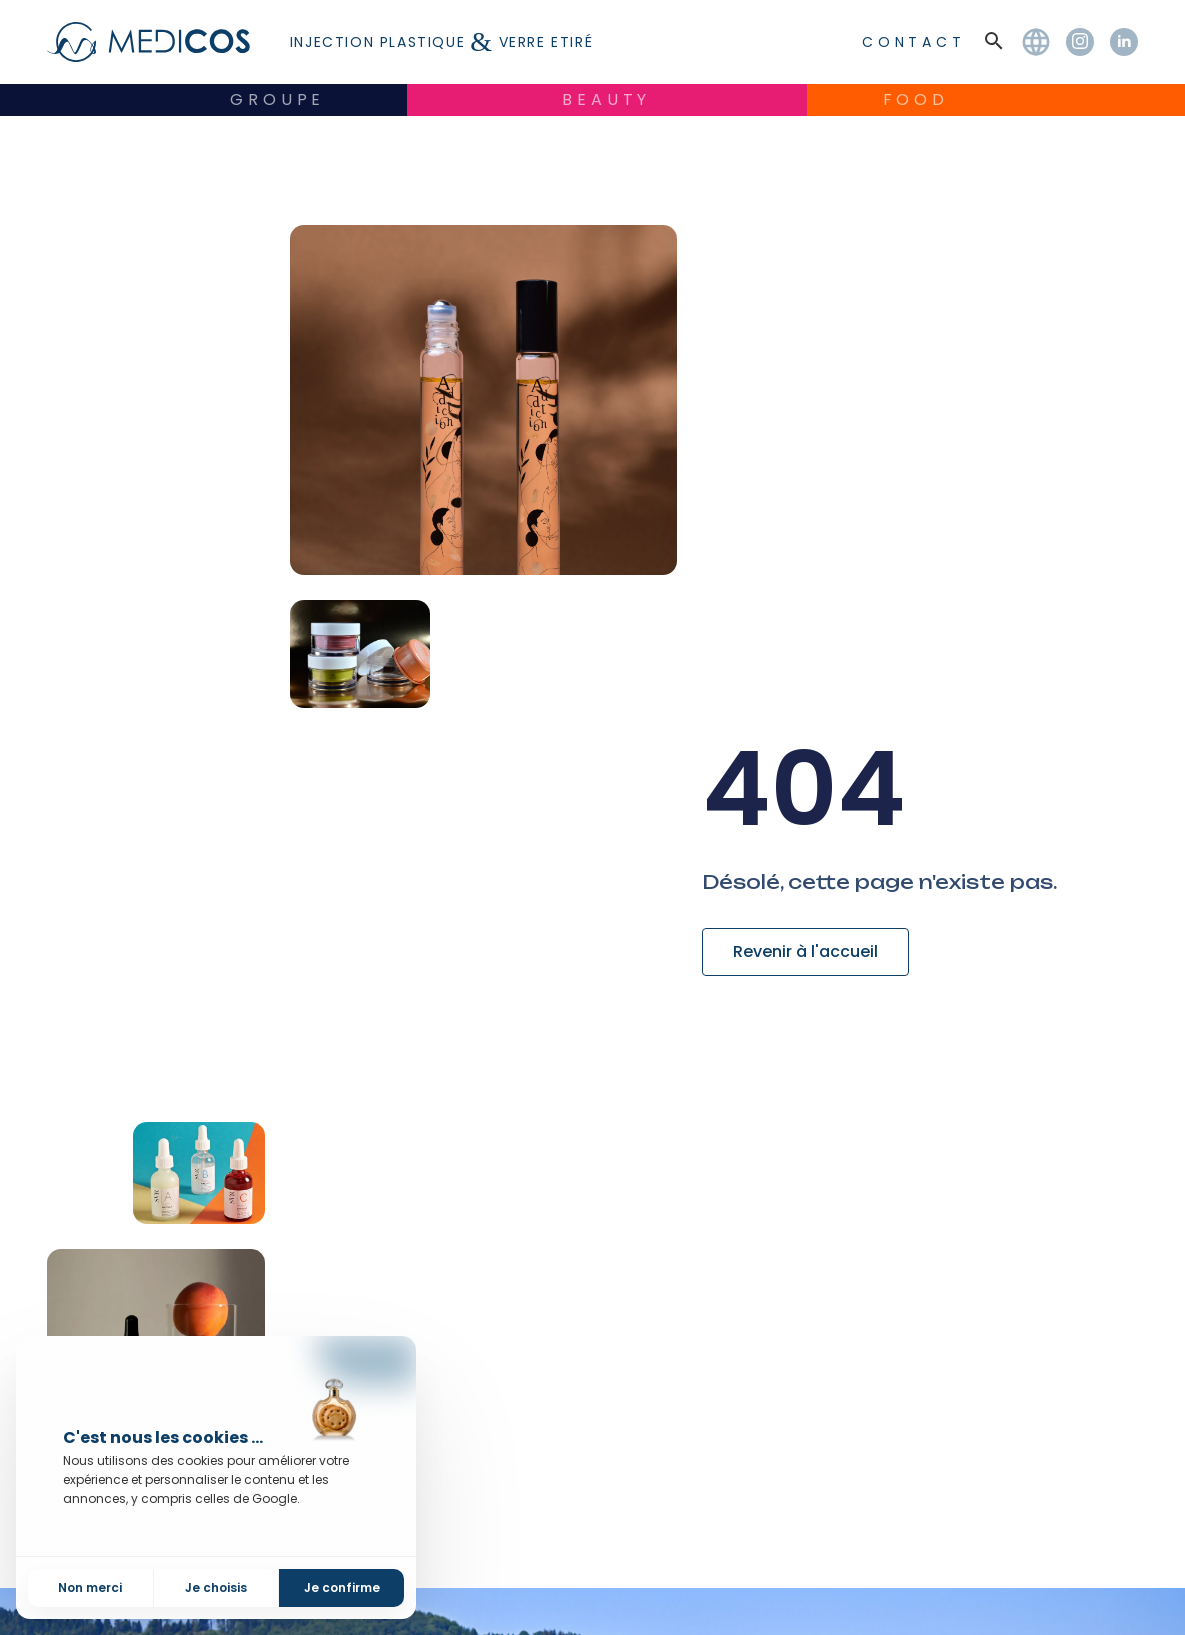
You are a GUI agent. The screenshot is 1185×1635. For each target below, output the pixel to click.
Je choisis (216, 1587)
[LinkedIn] (1124, 42)
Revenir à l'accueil (805, 951)
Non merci (90, 1587)
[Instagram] (1080, 42)
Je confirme (342, 1587)
